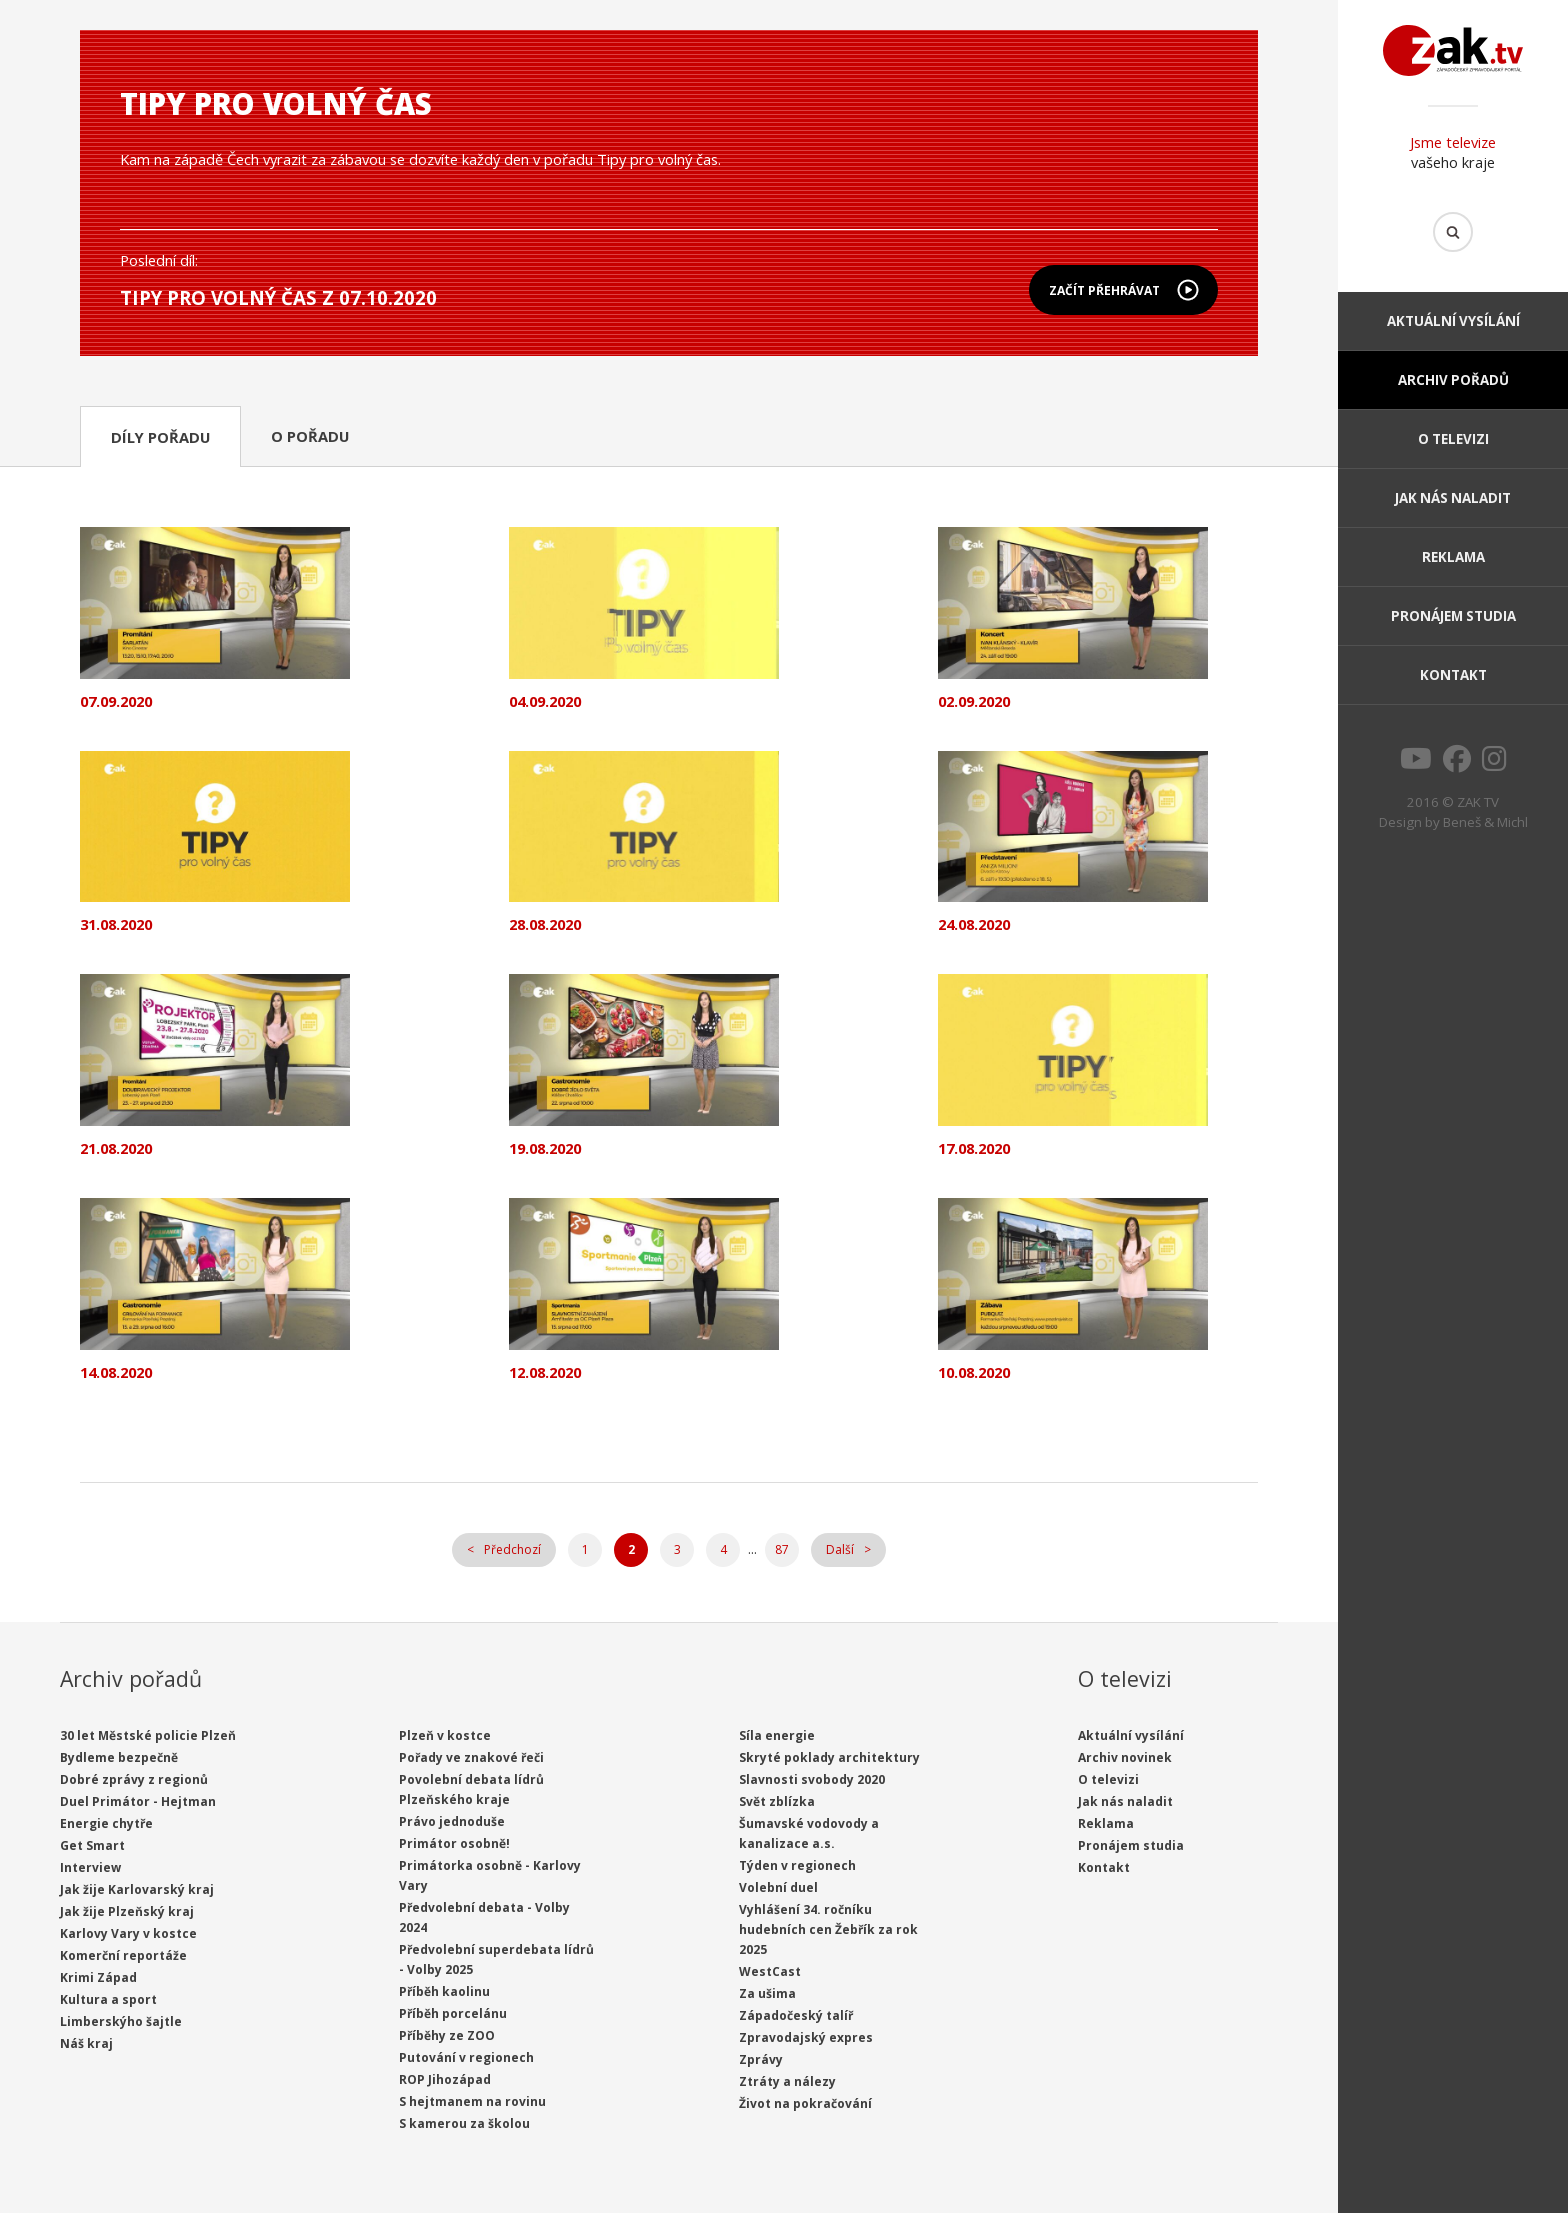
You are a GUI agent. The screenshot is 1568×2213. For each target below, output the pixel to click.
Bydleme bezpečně (119, 1757)
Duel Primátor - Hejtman (138, 1801)
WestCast (770, 1971)
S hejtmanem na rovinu (472, 2101)
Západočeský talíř (796, 2015)
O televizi (1453, 439)
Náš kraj (86, 2043)
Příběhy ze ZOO (447, 2035)
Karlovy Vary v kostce (128, 1933)
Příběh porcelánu (453, 2013)
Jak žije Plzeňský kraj (127, 1911)
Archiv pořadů (1453, 380)
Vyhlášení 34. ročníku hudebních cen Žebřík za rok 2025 (828, 1929)
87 (782, 1549)
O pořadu (310, 436)
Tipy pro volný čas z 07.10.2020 (278, 297)
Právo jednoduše (452, 1821)
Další (840, 1549)
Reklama (1453, 557)
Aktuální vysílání (1453, 321)
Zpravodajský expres (806, 2037)
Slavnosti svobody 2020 (812, 1779)
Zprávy (761, 2059)
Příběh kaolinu (444, 1991)
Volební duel (778, 1887)
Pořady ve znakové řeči (471, 1757)
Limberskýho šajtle (121, 2021)
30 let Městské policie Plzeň (148, 1735)
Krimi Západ (98, 1977)
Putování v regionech (466, 2057)
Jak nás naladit (1453, 498)
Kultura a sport (108, 1999)
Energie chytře (106, 1823)
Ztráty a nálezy (787, 2081)
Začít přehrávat (1104, 290)
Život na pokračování (805, 2103)
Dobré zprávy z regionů (134, 1779)
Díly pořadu (160, 437)
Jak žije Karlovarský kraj (137, 1889)
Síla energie (777, 1735)
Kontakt (1453, 675)
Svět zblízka (777, 1801)
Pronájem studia (1453, 616)
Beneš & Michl (1485, 822)
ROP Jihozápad (445, 2079)
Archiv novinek (1125, 1757)
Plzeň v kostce (445, 1735)
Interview (90, 1867)
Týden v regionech (797, 1865)
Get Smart (92, 1845)
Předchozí (512, 1549)
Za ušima (767, 1993)
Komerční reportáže (123, 1955)
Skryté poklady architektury (829, 1757)
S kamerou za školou (464, 2123)
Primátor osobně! (454, 1843)
